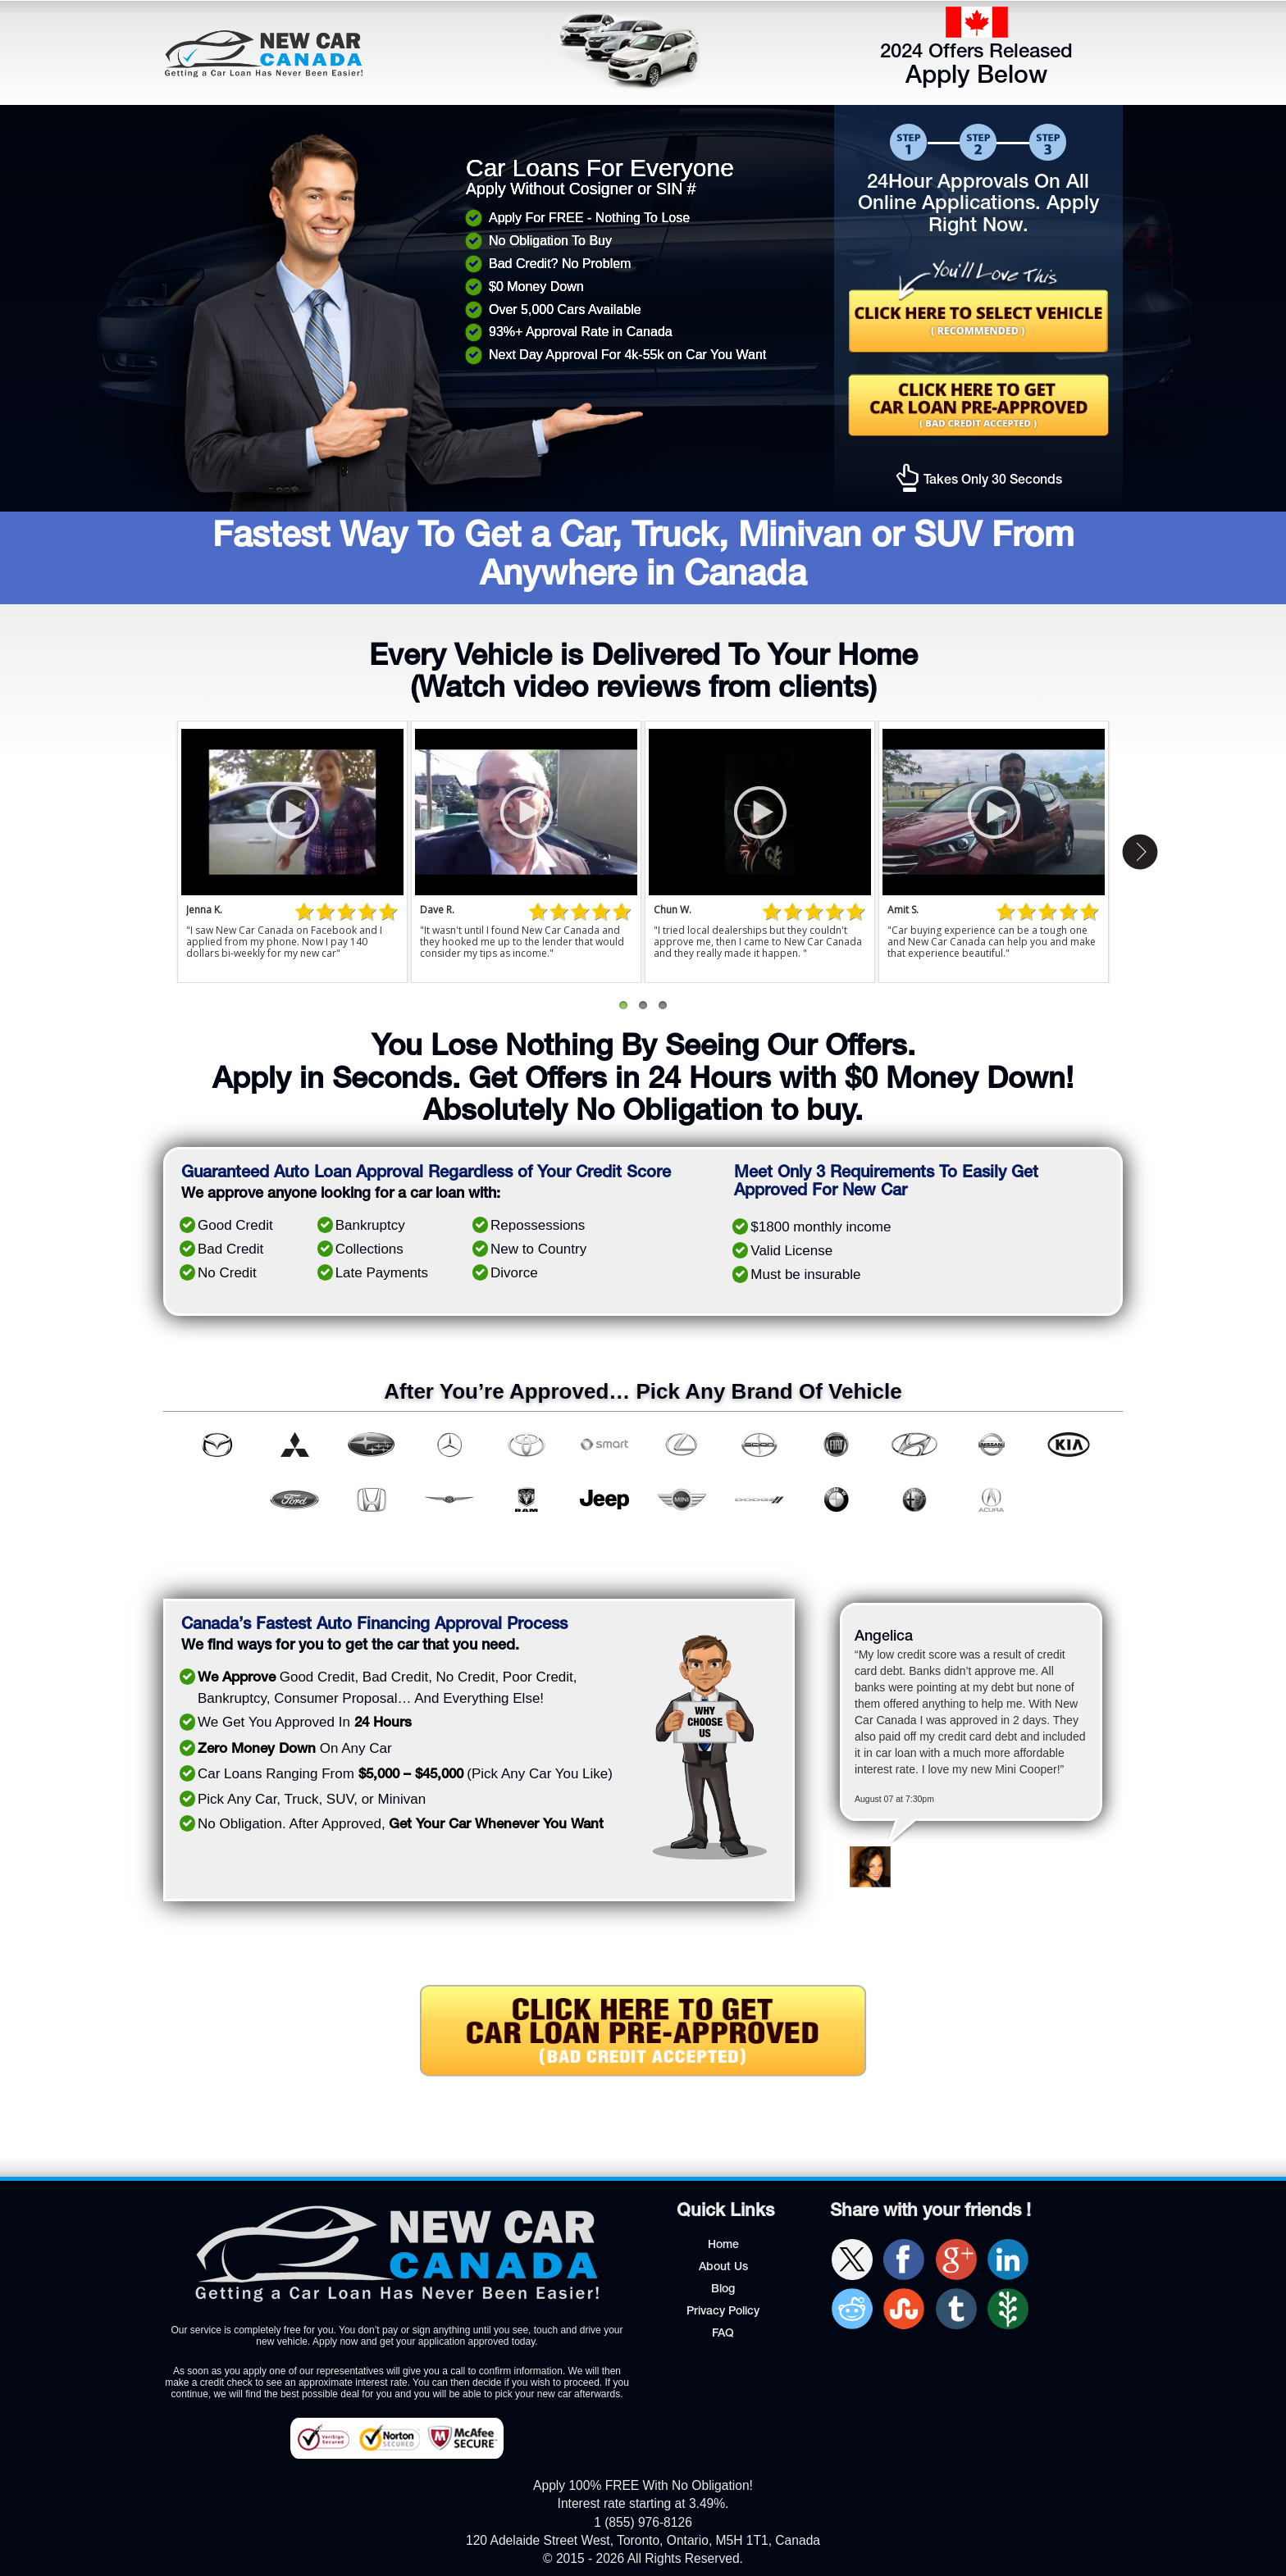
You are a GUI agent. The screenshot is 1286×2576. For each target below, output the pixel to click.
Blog (723, 2290)
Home (723, 2245)
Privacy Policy (722, 2312)
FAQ (723, 2334)
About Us (723, 2267)
